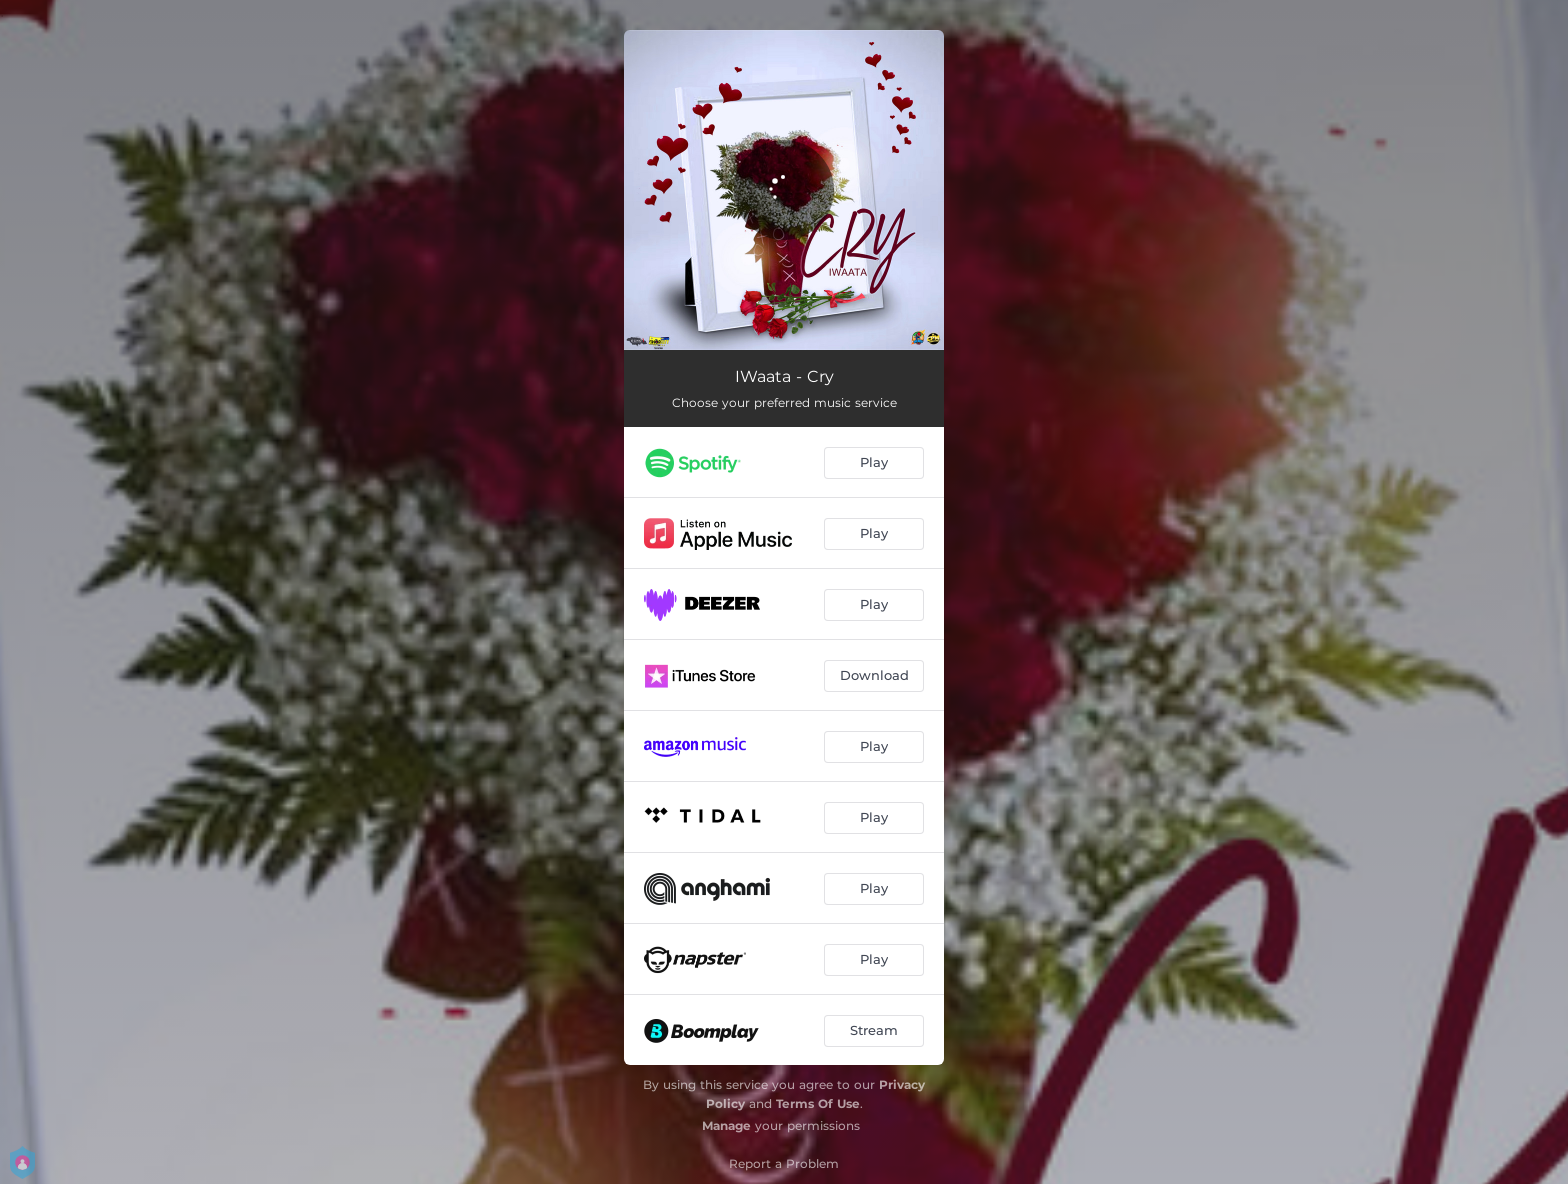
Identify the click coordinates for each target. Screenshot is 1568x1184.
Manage (726, 1125)
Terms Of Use (818, 1103)
